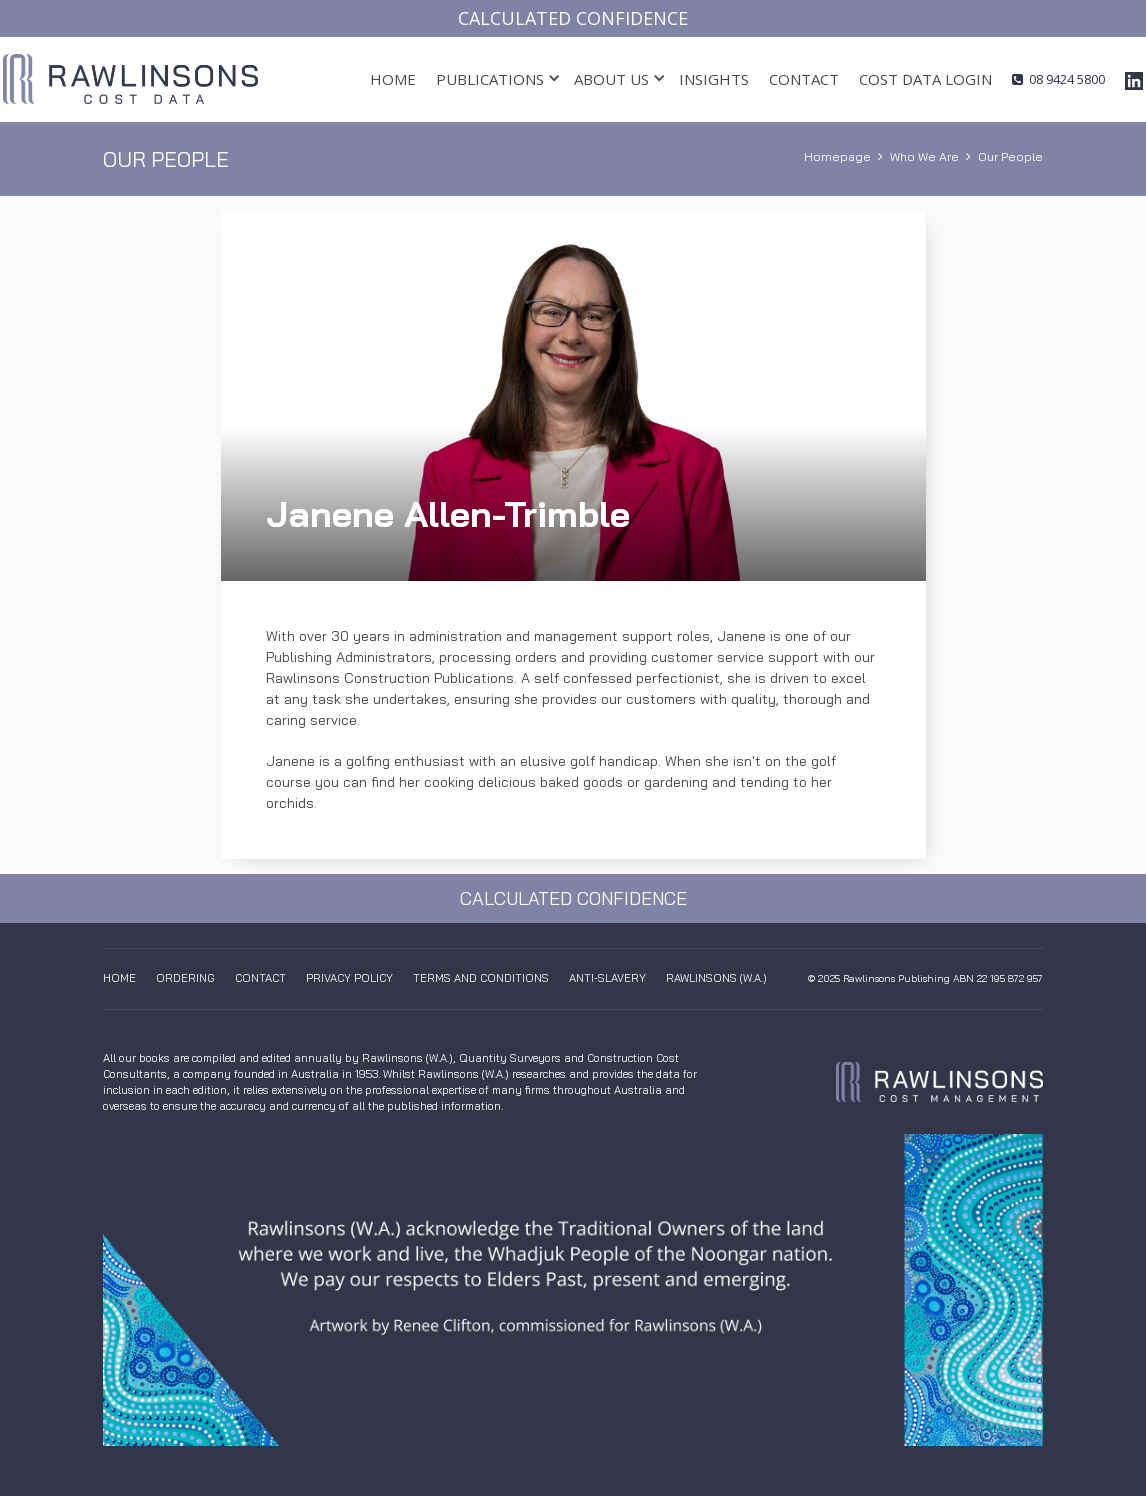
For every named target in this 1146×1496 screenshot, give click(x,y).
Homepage (837, 156)
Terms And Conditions (481, 978)
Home (393, 79)
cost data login (925, 79)
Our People (1010, 156)
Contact (804, 79)
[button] (490, 79)
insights (714, 79)
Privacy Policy (349, 978)
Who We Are (924, 156)
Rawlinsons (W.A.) (716, 978)
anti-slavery (607, 978)
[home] (130, 79)
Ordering (185, 978)
